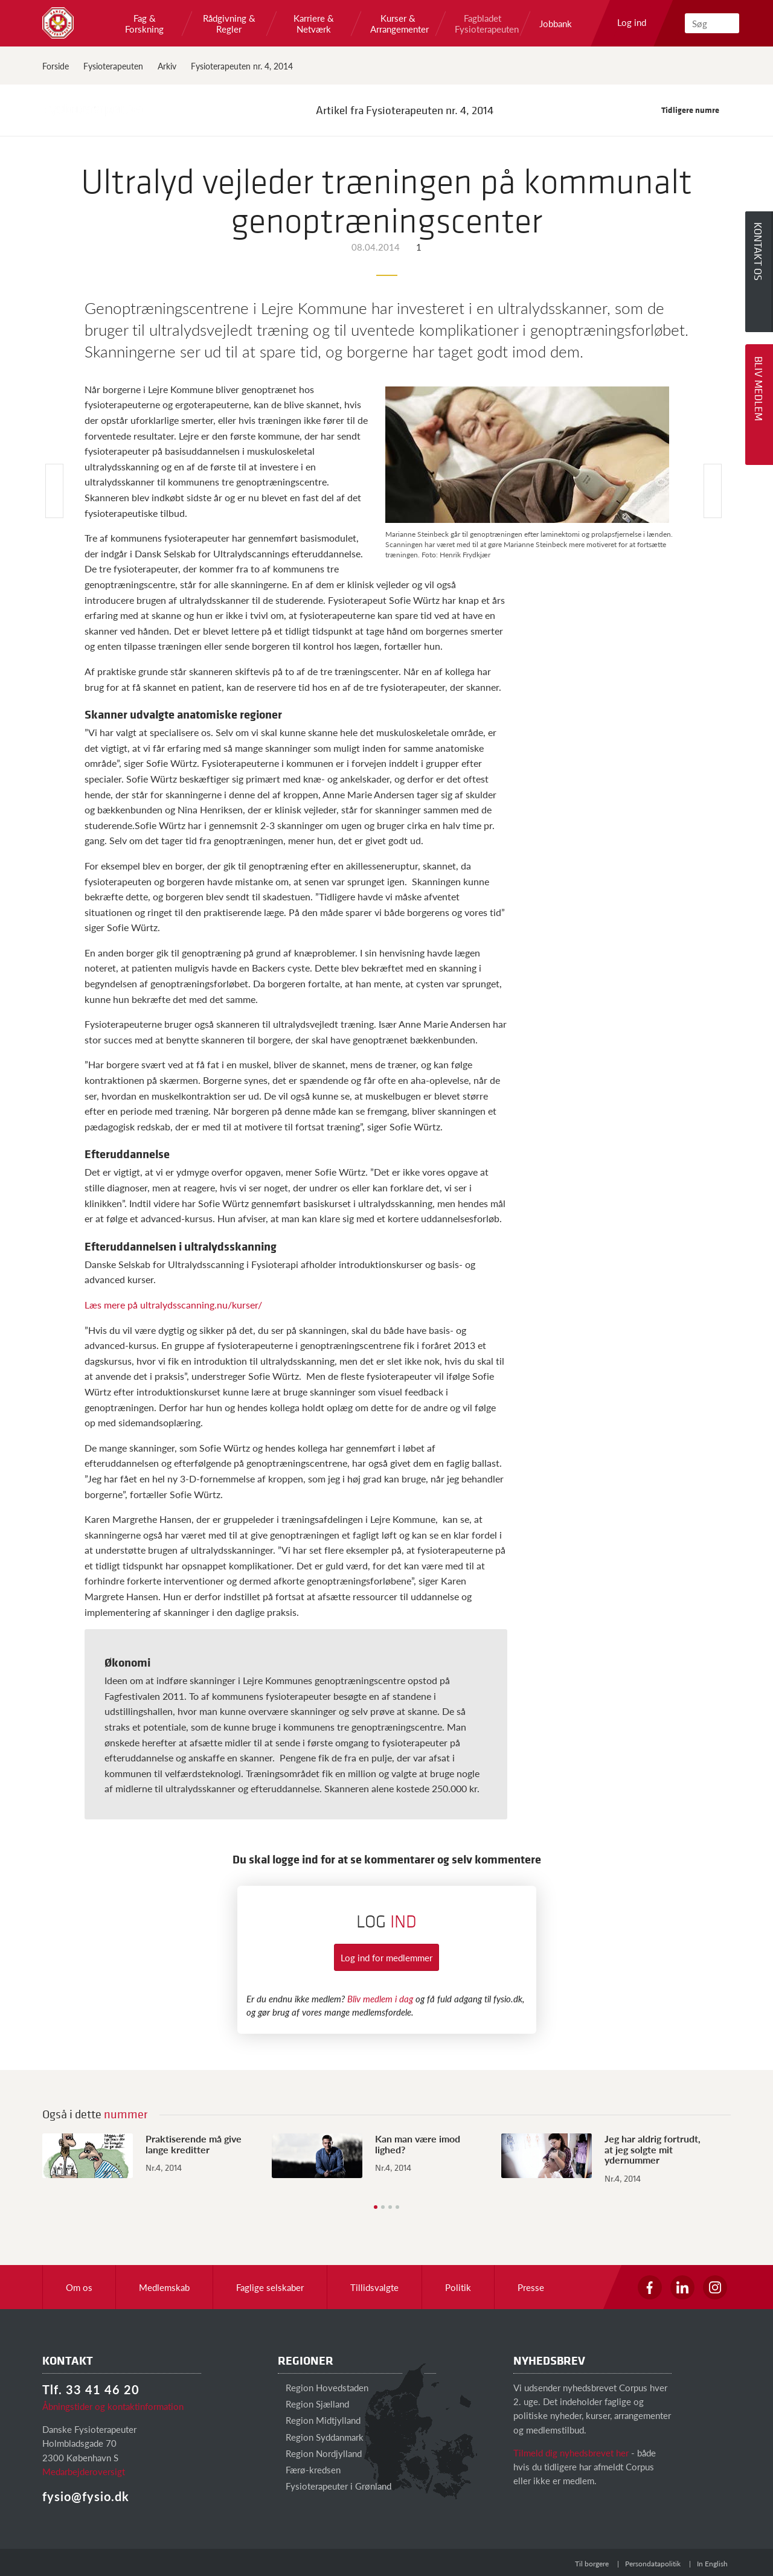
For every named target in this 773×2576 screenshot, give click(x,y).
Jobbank (555, 23)
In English (712, 2563)
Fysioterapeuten (113, 66)
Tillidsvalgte (374, 2287)
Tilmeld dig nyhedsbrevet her (571, 2452)
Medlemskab (164, 2287)
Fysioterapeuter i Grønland (334, 2485)
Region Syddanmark (321, 2436)
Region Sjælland (313, 2403)
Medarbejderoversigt (83, 2471)
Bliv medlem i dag (380, 1998)
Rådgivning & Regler (229, 23)
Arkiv (167, 66)
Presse (531, 2287)
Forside (55, 66)
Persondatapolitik (653, 2563)
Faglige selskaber (270, 2287)
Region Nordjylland (320, 2453)
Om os (79, 2287)
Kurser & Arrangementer (398, 23)
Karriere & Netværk (313, 23)
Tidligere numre (696, 109)
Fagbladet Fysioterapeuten (482, 23)
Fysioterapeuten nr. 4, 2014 (242, 66)
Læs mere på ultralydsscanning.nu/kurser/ (173, 1305)
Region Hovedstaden (323, 2387)
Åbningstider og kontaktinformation (113, 2406)
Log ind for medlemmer (386, 1957)
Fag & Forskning (144, 23)
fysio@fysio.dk (85, 2496)
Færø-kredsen (309, 2469)
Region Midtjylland (319, 2420)
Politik (458, 2287)
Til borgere (592, 2563)
